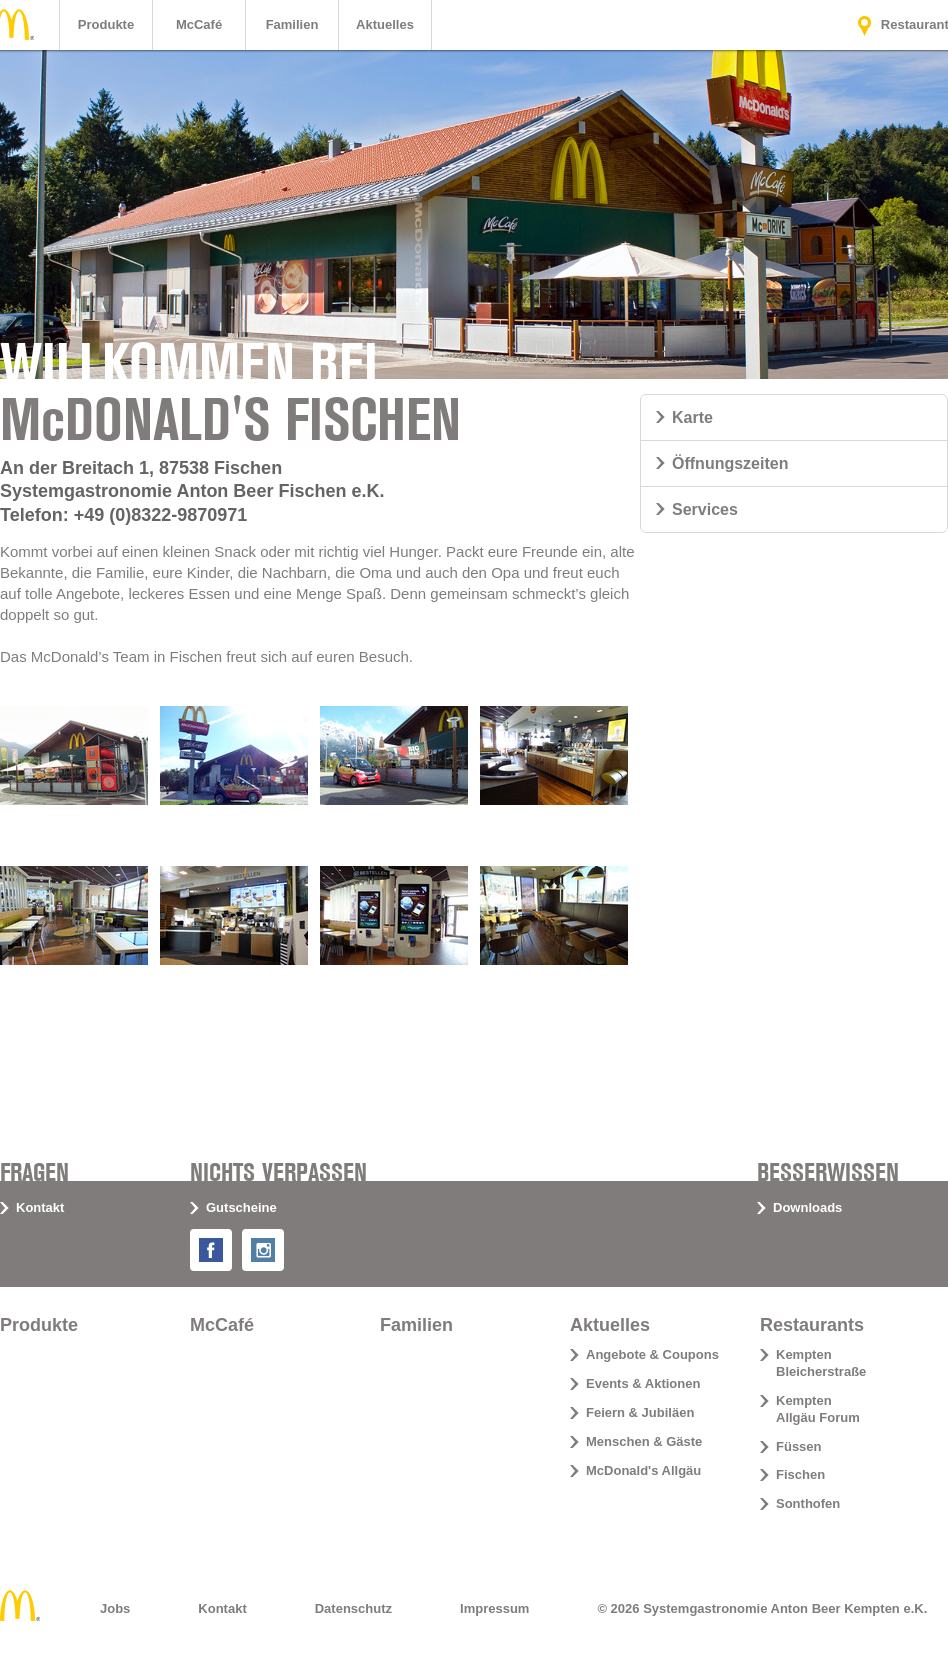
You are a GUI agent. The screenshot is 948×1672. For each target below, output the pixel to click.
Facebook (227, 1245)
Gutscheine (241, 1207)
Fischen (800, 1474)
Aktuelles (385, 24)
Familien (292, 24)
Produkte (106, 24)
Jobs (115, 1608)
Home (20, 1605)
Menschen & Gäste (644, 1441)
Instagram (279, 1245)
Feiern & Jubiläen (640, 1412)
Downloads (807, 1207)
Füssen (799, 1446)
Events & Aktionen (643, 1383)
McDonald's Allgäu (643, 1470)
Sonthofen (808, 1503)
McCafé (199, 24)
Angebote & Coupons (652, 1354)
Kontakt (40, 1207)
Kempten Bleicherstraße (821, 1363)
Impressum (494, 1608)
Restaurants (812, 1325)
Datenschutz (353, 1608)
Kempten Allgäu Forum (818, 1409)
